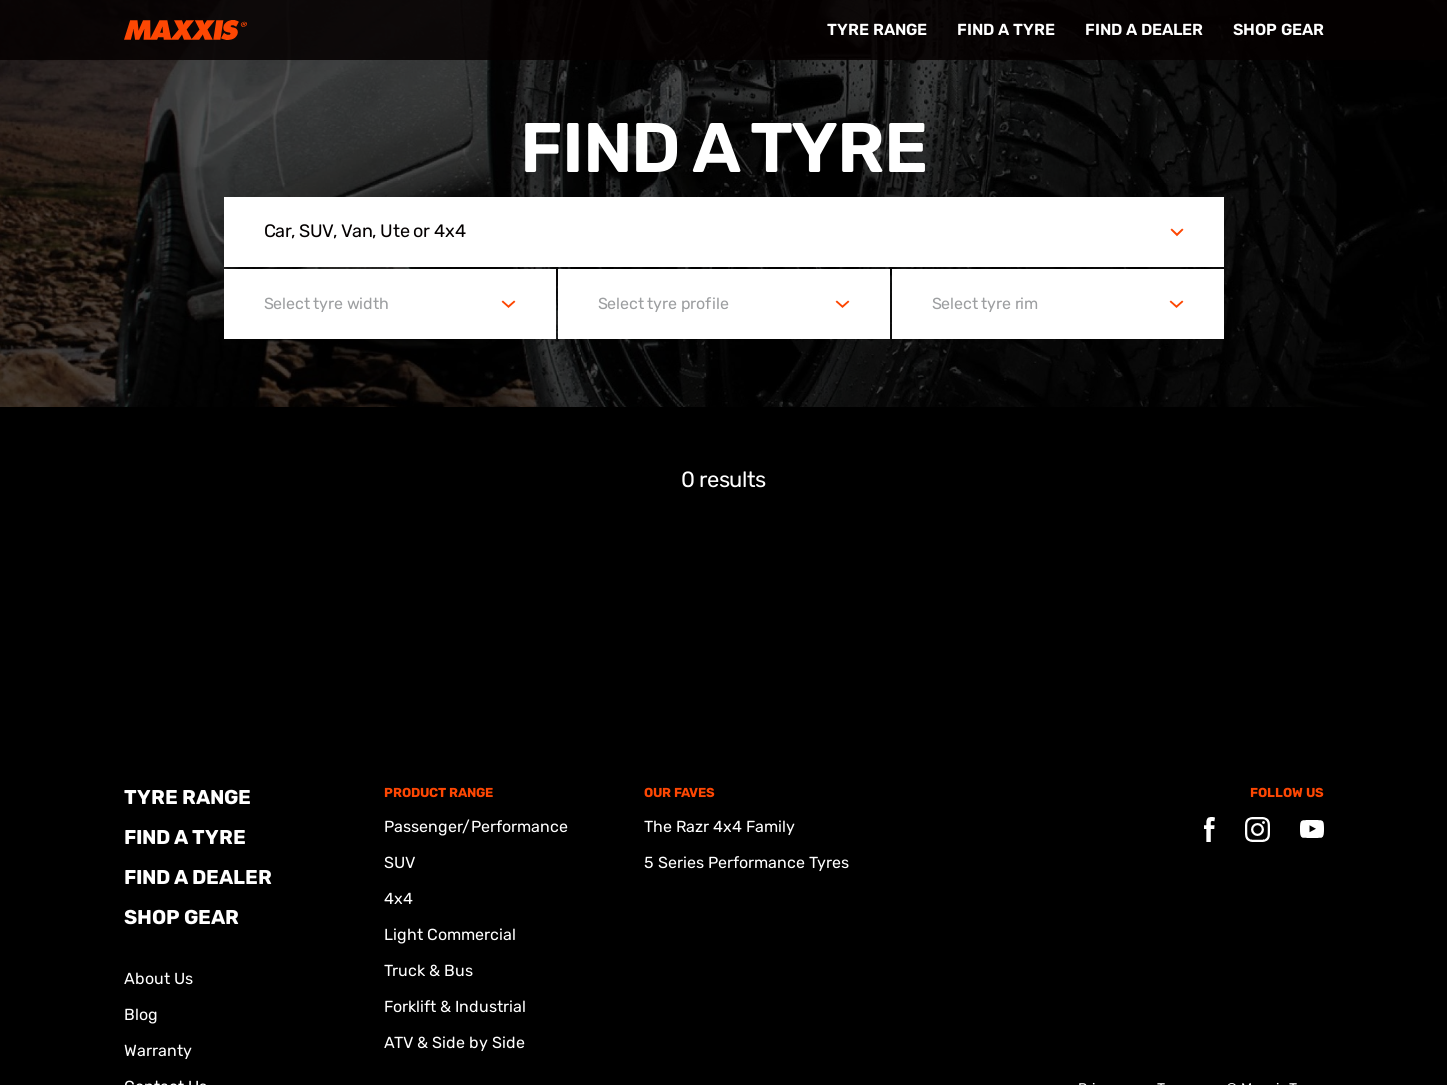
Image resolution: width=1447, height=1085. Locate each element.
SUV (399, 862)
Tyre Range (877, 29)
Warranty (158, 1050)
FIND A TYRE (1006, 29)
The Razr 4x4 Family (719, 826)
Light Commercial (450, 934)
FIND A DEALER (1144, 29)
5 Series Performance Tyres (746, 862)
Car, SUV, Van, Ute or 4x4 (365, 231)
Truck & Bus (428, 970)
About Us (158, 978)
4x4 (398, 898)
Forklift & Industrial (455, 1006)
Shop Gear (1278, 29)
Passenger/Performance (476, 826)
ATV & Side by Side (454, 1042)
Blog (141, 1014)
